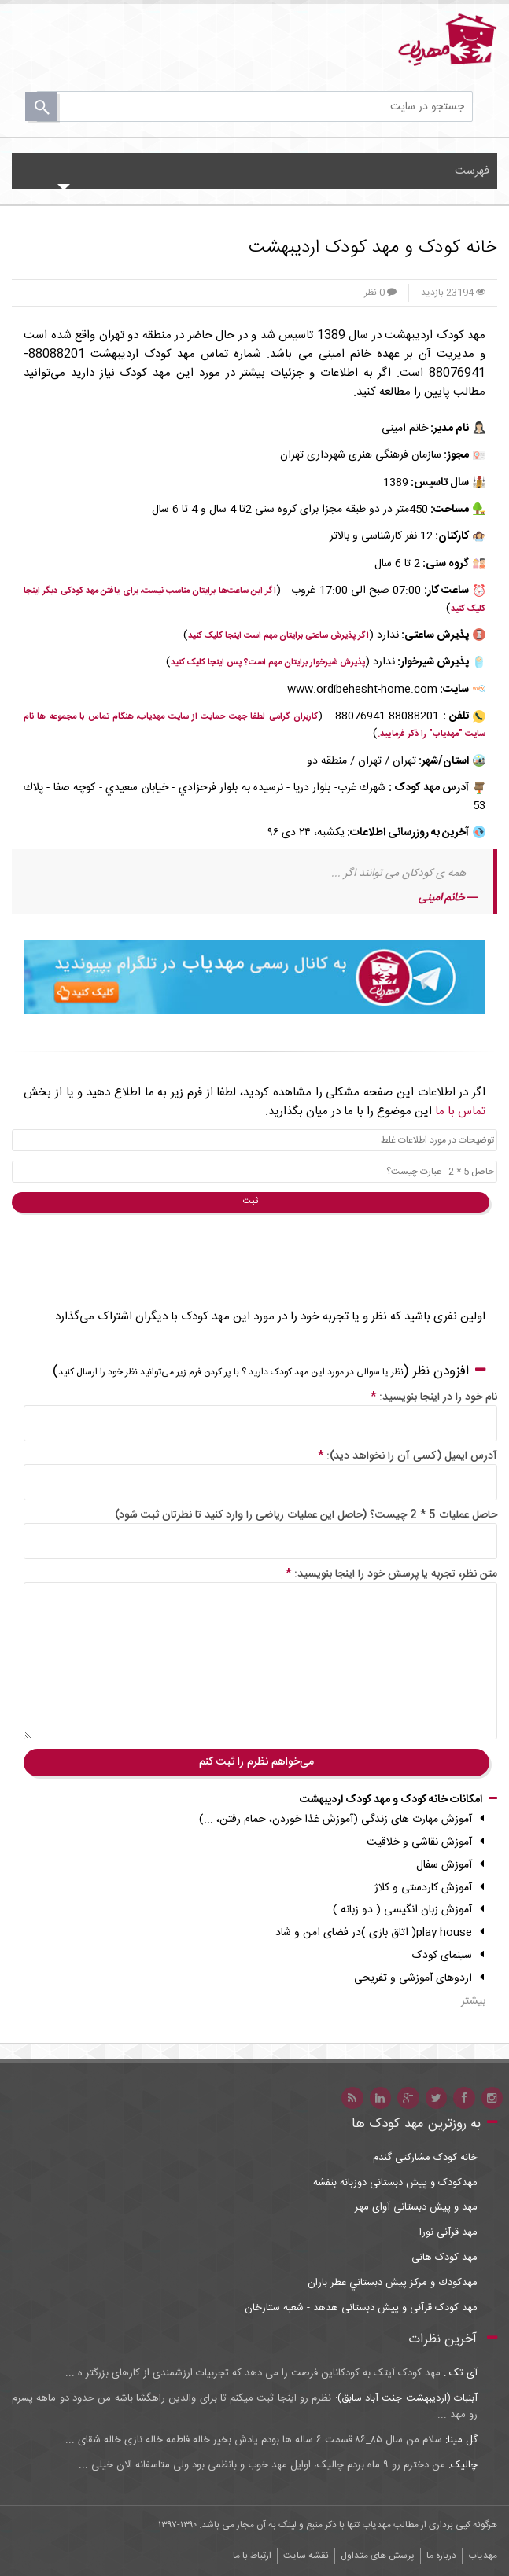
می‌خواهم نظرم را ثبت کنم (256, 1762)
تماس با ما (460, 1111)
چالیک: (461, 2465)
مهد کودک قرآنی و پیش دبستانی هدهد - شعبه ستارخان (361, 2308)
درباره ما (441, 2555)
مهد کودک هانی (444, 2258)
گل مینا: (460, 2440)
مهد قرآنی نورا (448, 2233)
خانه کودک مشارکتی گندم (425, 2158)
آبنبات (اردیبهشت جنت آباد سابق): (404, 2398)
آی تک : (459, 2373)
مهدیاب (482, 2555)
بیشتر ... (466, 2001)
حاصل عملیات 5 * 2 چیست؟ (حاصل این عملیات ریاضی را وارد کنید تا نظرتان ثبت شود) (306, 1515)
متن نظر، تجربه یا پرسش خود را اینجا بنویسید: (391, 1574)
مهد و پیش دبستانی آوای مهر (416, 2207)
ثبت (250, 1201)
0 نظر (380, 292)
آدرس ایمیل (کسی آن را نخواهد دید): (407, 1456)
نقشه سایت (306, 2555)
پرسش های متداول (378, 2555)
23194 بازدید (453, 292)
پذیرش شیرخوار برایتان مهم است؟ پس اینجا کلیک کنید (268, 663)
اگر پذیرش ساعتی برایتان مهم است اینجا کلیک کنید (278, 636)
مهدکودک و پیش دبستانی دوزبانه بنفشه (395, 2183)
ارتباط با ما (252, 2555)
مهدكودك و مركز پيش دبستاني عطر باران (393, 2283)
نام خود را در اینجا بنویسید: (434, 1397)
